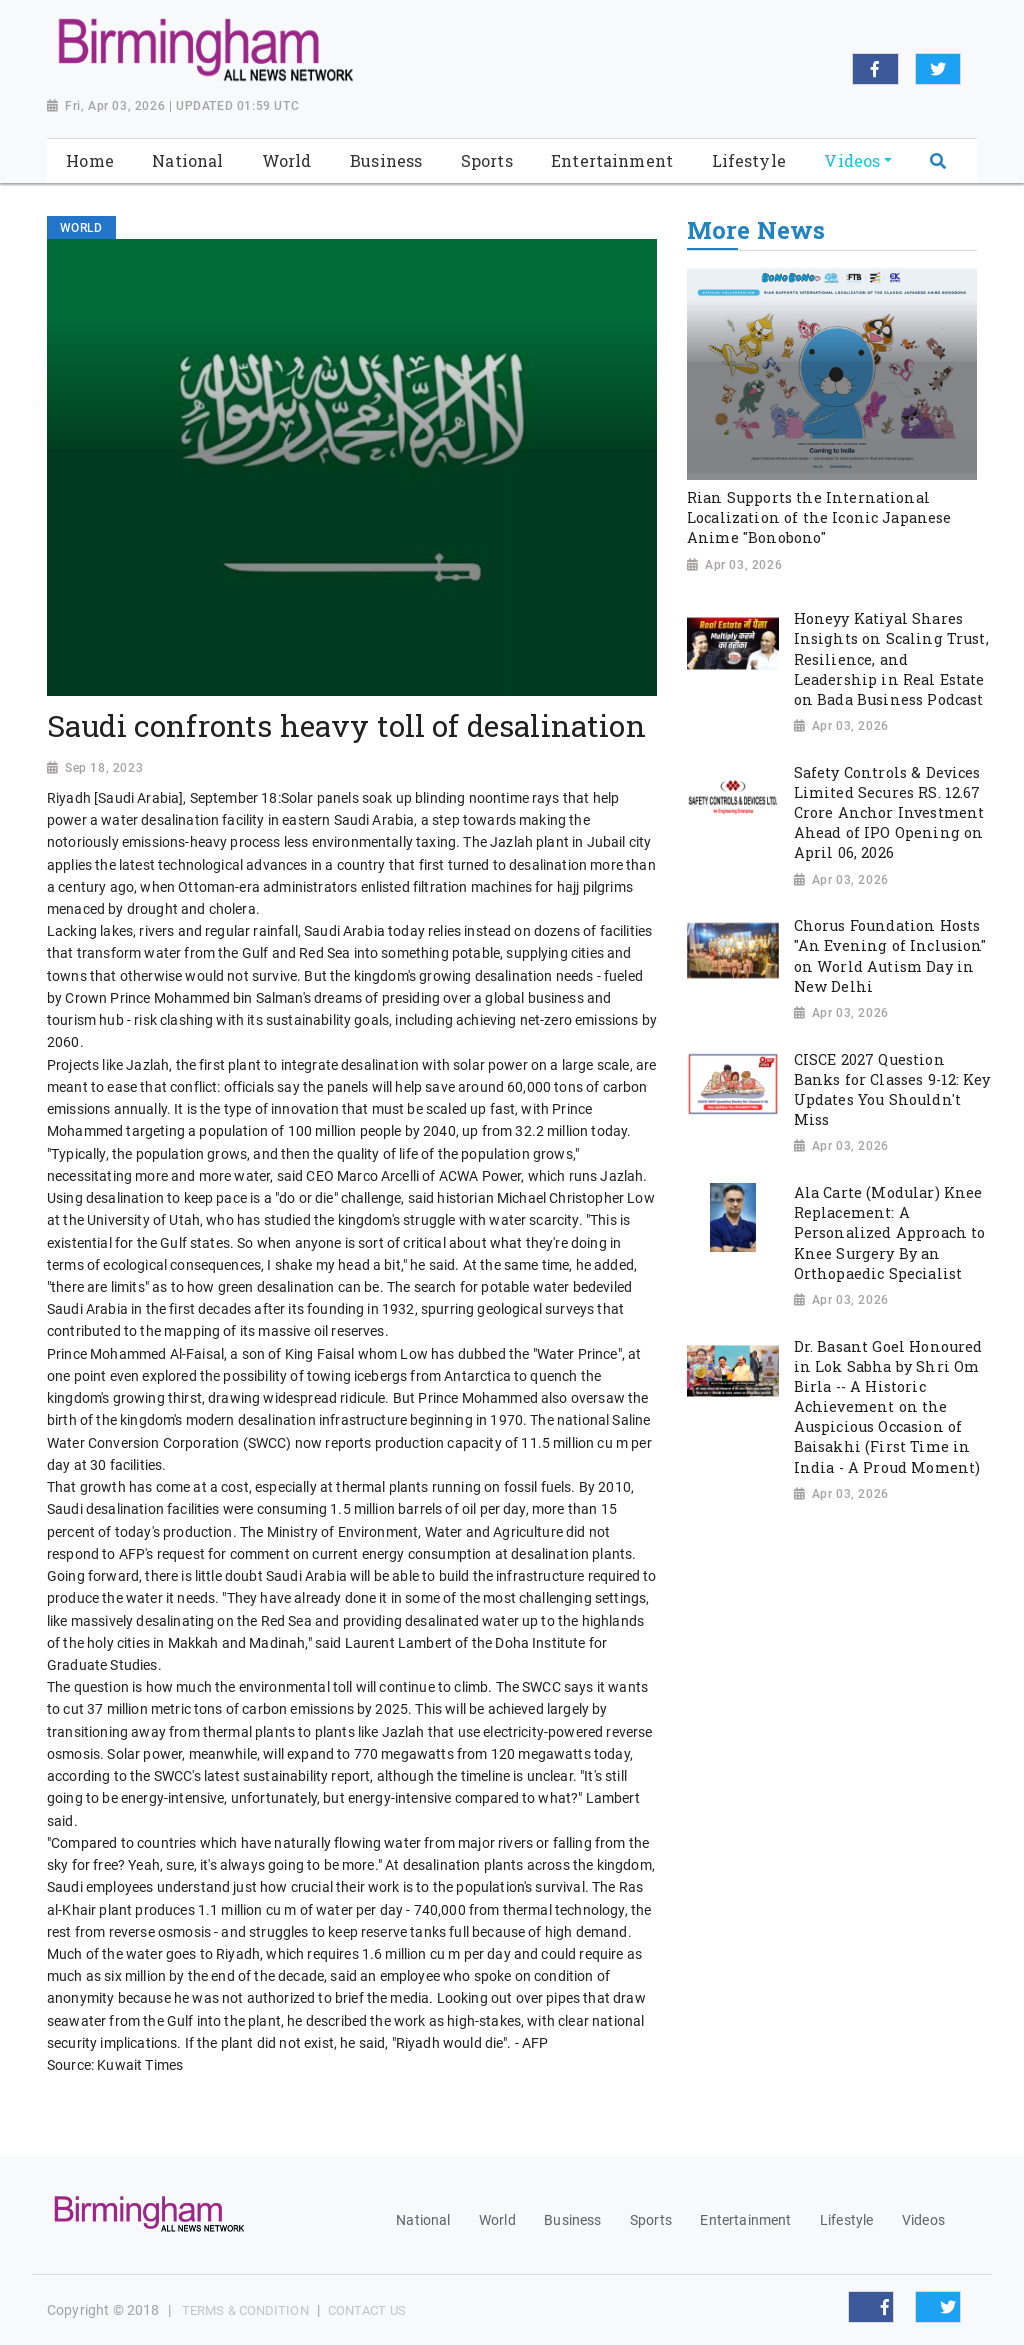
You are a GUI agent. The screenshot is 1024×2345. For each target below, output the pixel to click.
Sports (651, 2220)
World (497, 2220)
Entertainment (745, 2220)
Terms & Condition (245, 2310)
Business (572, 2220)
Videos (923, 2220)
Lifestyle (846, 2220)
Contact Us (367, 2310)
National (423, 2220)
